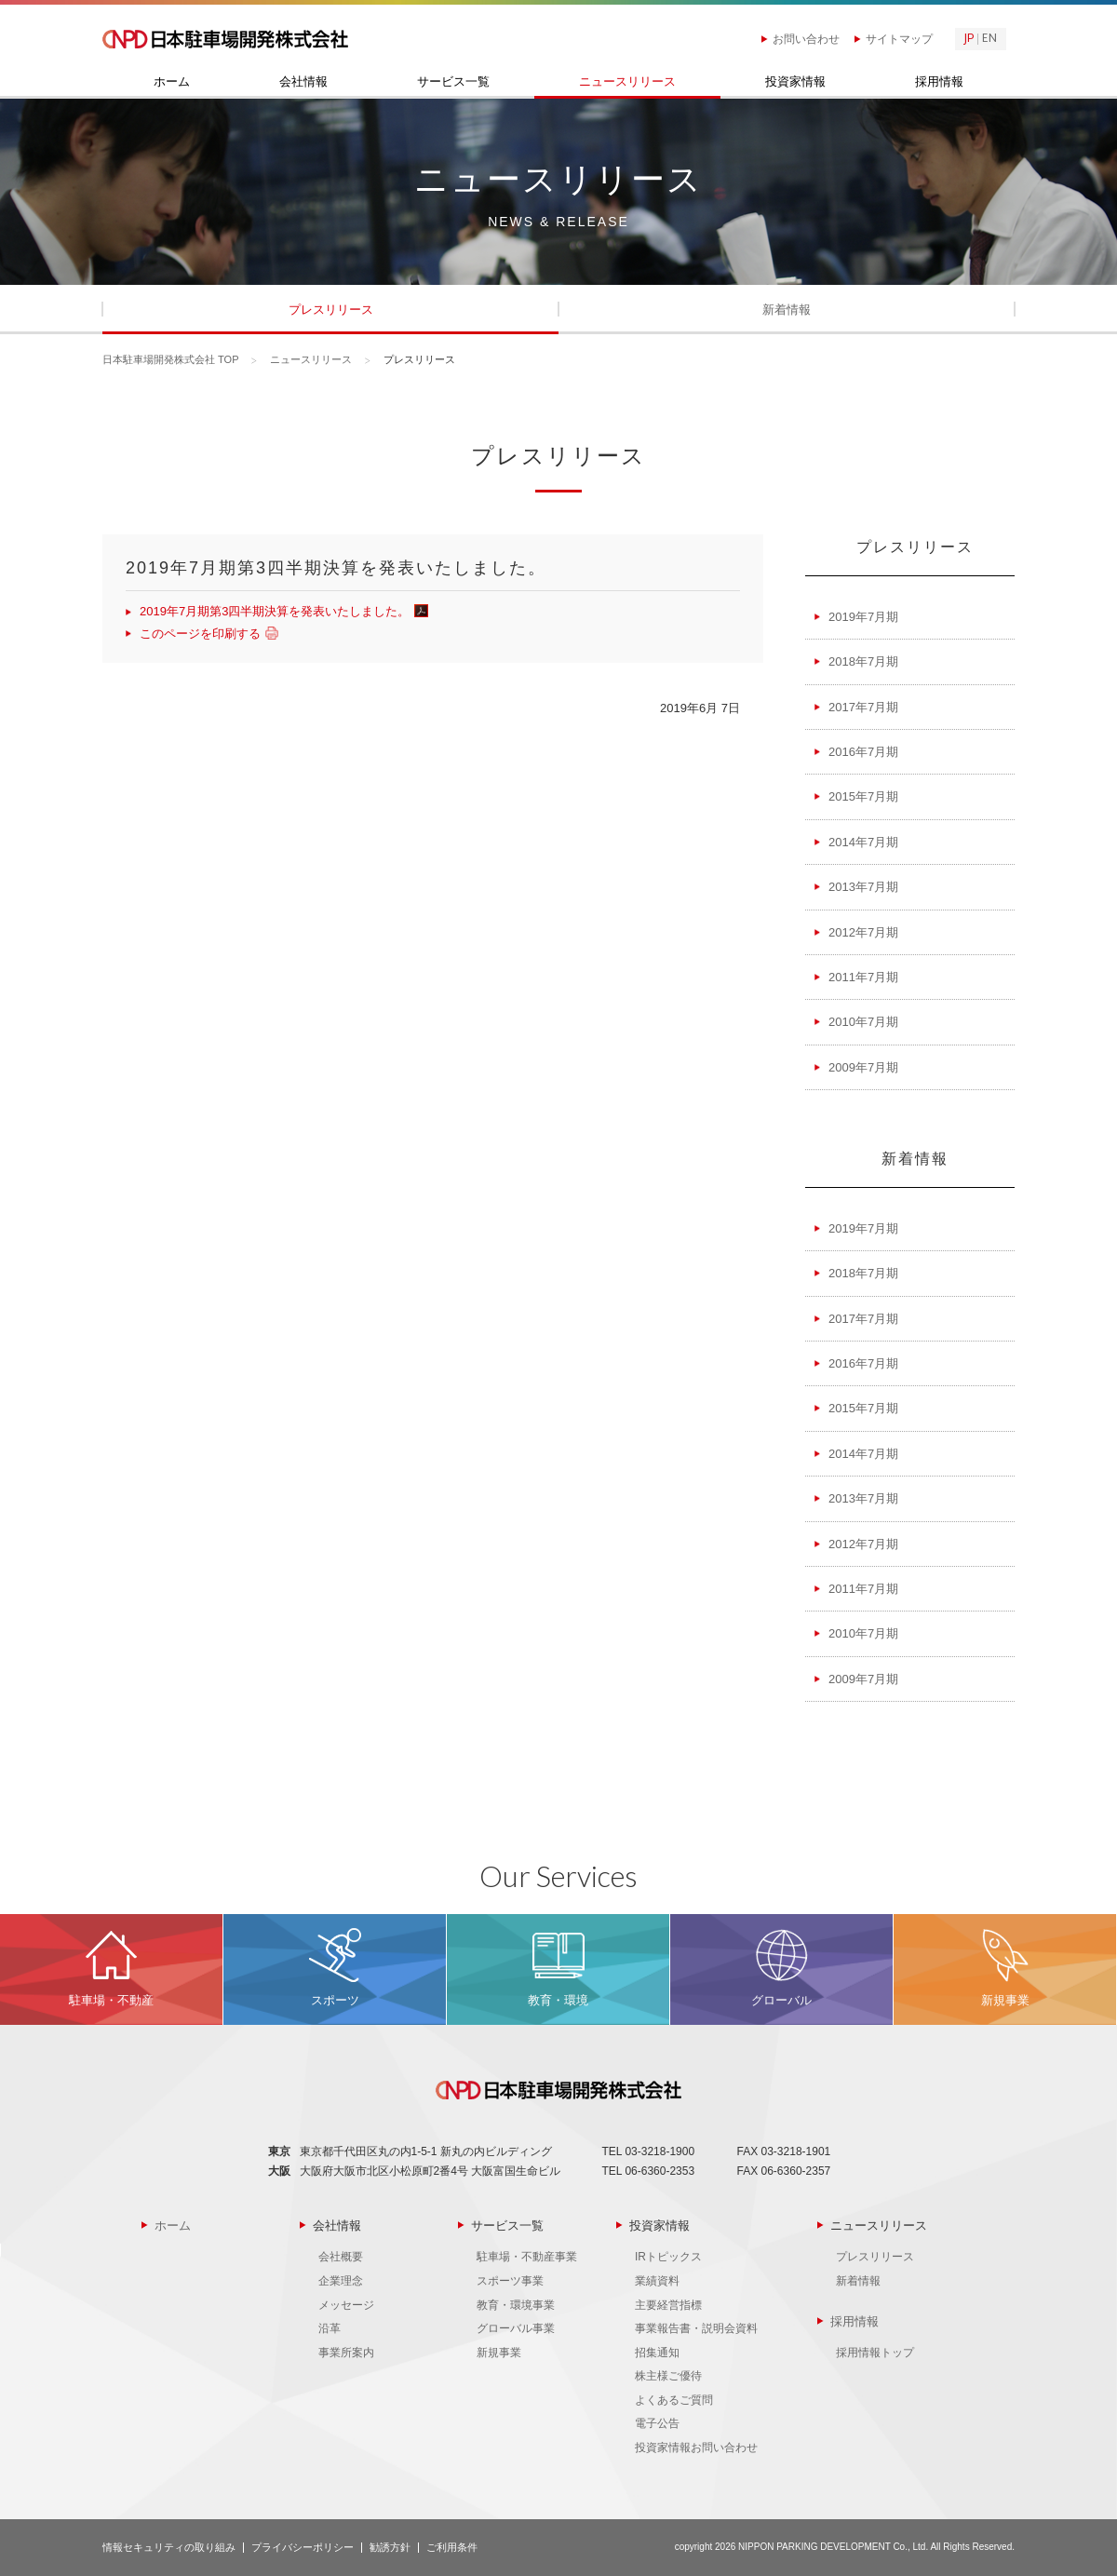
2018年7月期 (863, 661)
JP (969, 39)
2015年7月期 (863, 796)
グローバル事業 (516, 2328)
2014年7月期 (863, 842)
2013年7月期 (863, 887)
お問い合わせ (806, 39)
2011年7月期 (863, 977)
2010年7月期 (863, 1022)
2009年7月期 (863, 1067)
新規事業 (499, 2352)
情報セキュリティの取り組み (169, 2547)
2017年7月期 (863, 707)
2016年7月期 (863, 752)
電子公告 (657, 2423)
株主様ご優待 (668, 2375)
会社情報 (303, 81)
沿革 (329, 2328)
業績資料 (657, 2280)
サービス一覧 (453, 81)
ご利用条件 (452, 2547)
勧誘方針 (390, 2547)
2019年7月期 (863, 617)
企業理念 (340, 2280)
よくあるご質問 (674, 2400)
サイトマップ (899, 39)
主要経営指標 (668, 2305)
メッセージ (346, 2305)
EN (989, 39)
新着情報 (786, 310)
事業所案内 (346, 2352)
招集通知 (657, 2352)
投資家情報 (795, 81)
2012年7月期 (863, 932)
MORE (111, 1969)
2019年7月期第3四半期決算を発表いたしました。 (282, 611)
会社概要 (340, 2256)
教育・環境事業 (516, 2305)
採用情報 (939, 81)
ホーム (172, 81)
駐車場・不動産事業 (527, 2256)
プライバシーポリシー (302, 2547)
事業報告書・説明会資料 (696, 2328)
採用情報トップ (875, 2352)
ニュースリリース (627, 81)
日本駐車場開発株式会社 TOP (170, 359)
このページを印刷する (207, 634)
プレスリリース (331, 310)
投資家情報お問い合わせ (696, 2447)
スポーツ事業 (510, 2280)
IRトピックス (668, 2256)
